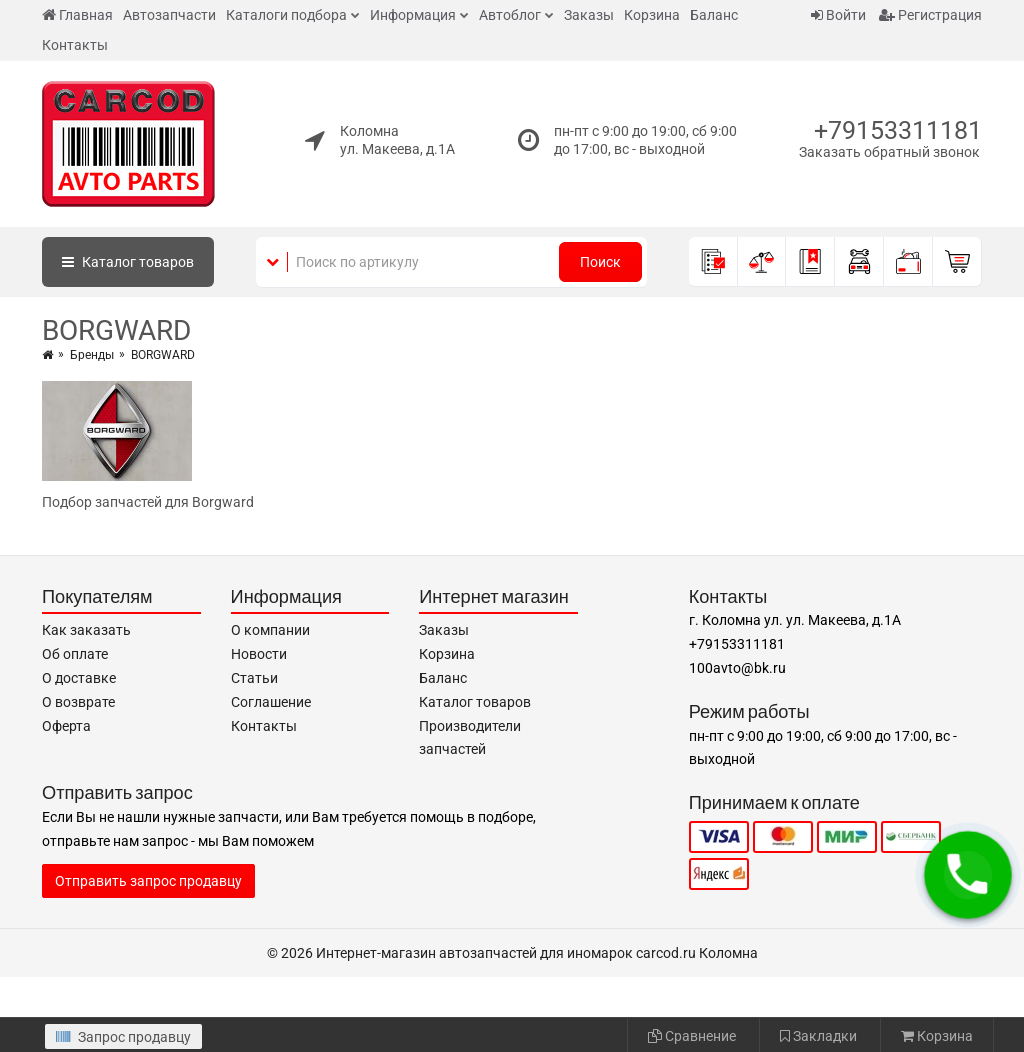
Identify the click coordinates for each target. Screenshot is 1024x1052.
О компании (270, 630)
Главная (77, 15)
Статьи (254, 678)
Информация (413, 15)
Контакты (75, 45)
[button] (968, 875)
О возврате (78, 702)
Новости (259, 654)
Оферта (66, 726)
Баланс (714, 15)
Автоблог (510, 15)
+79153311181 (898, 130)
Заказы (589, 15)
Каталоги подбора (286, 15)
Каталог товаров (475, 702)
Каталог (128, 262)
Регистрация (930, 15)
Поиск (600, 262)
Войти (838, 15)
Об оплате (75, 654)
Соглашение (271, 702)
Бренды (92, 355)
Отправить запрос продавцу (148, 881)
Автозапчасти (169, 15)
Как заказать (86, 630)
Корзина (652, 15)
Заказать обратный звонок (889, 152)
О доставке (79, 678)
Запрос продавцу (123, 1037)
